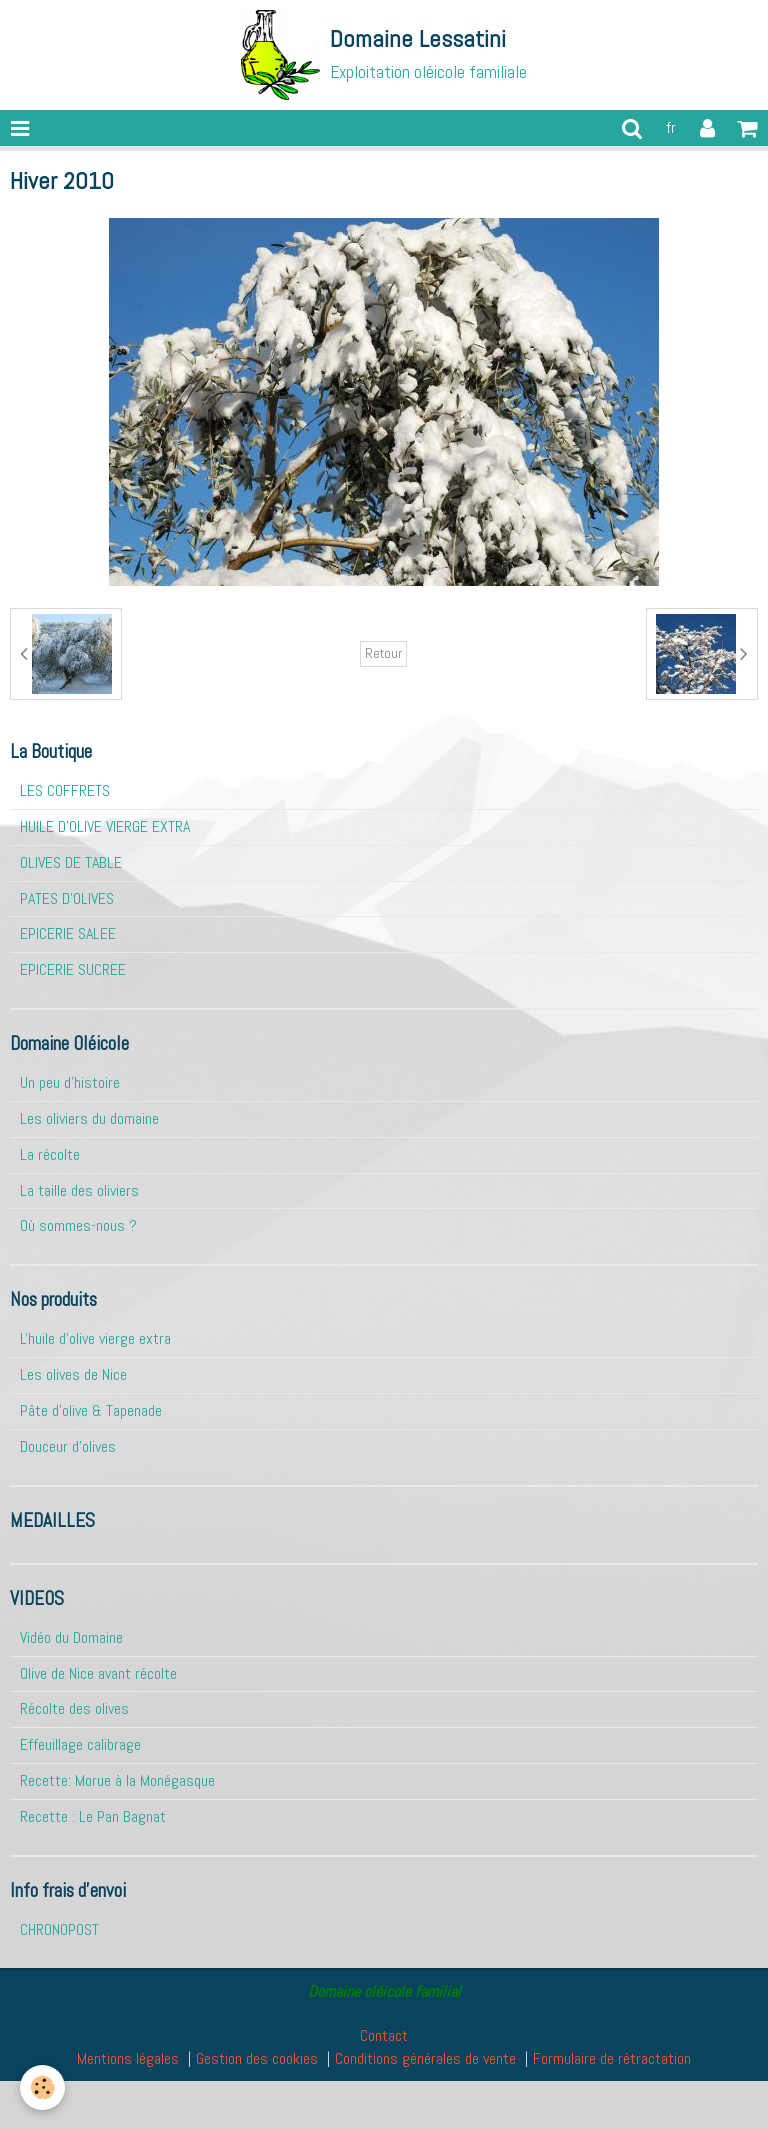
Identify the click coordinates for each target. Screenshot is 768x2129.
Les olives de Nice (73, 1374)
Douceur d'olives (68, 1446)
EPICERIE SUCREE (73, 969)
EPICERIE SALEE (68, 933)
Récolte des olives (74, 1708)
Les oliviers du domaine (89, 1118)
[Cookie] (42, 2087)
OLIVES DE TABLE (71, 862)
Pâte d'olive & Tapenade (91, 1410)
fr (671, 127)
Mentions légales (128, 2058)
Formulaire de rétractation (612, 2058)
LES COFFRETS (65, 790)
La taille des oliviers (79, 1190)
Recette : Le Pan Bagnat (93, 1816)
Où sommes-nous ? (78, 1225)
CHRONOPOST (59, 1929)
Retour (383, 653)
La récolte (50, 1154)
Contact (384, 2035)
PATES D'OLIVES (67, 898)
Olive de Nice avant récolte (98, 1673)
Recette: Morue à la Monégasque (117, 1780)
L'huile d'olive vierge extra (95, 1338)
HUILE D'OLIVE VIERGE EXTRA (105, 826)
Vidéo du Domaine (71, 1637)
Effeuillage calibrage (80, 1744)
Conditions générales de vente (425, 2058)
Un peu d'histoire (70, 1082)
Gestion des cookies (257, 2058)
